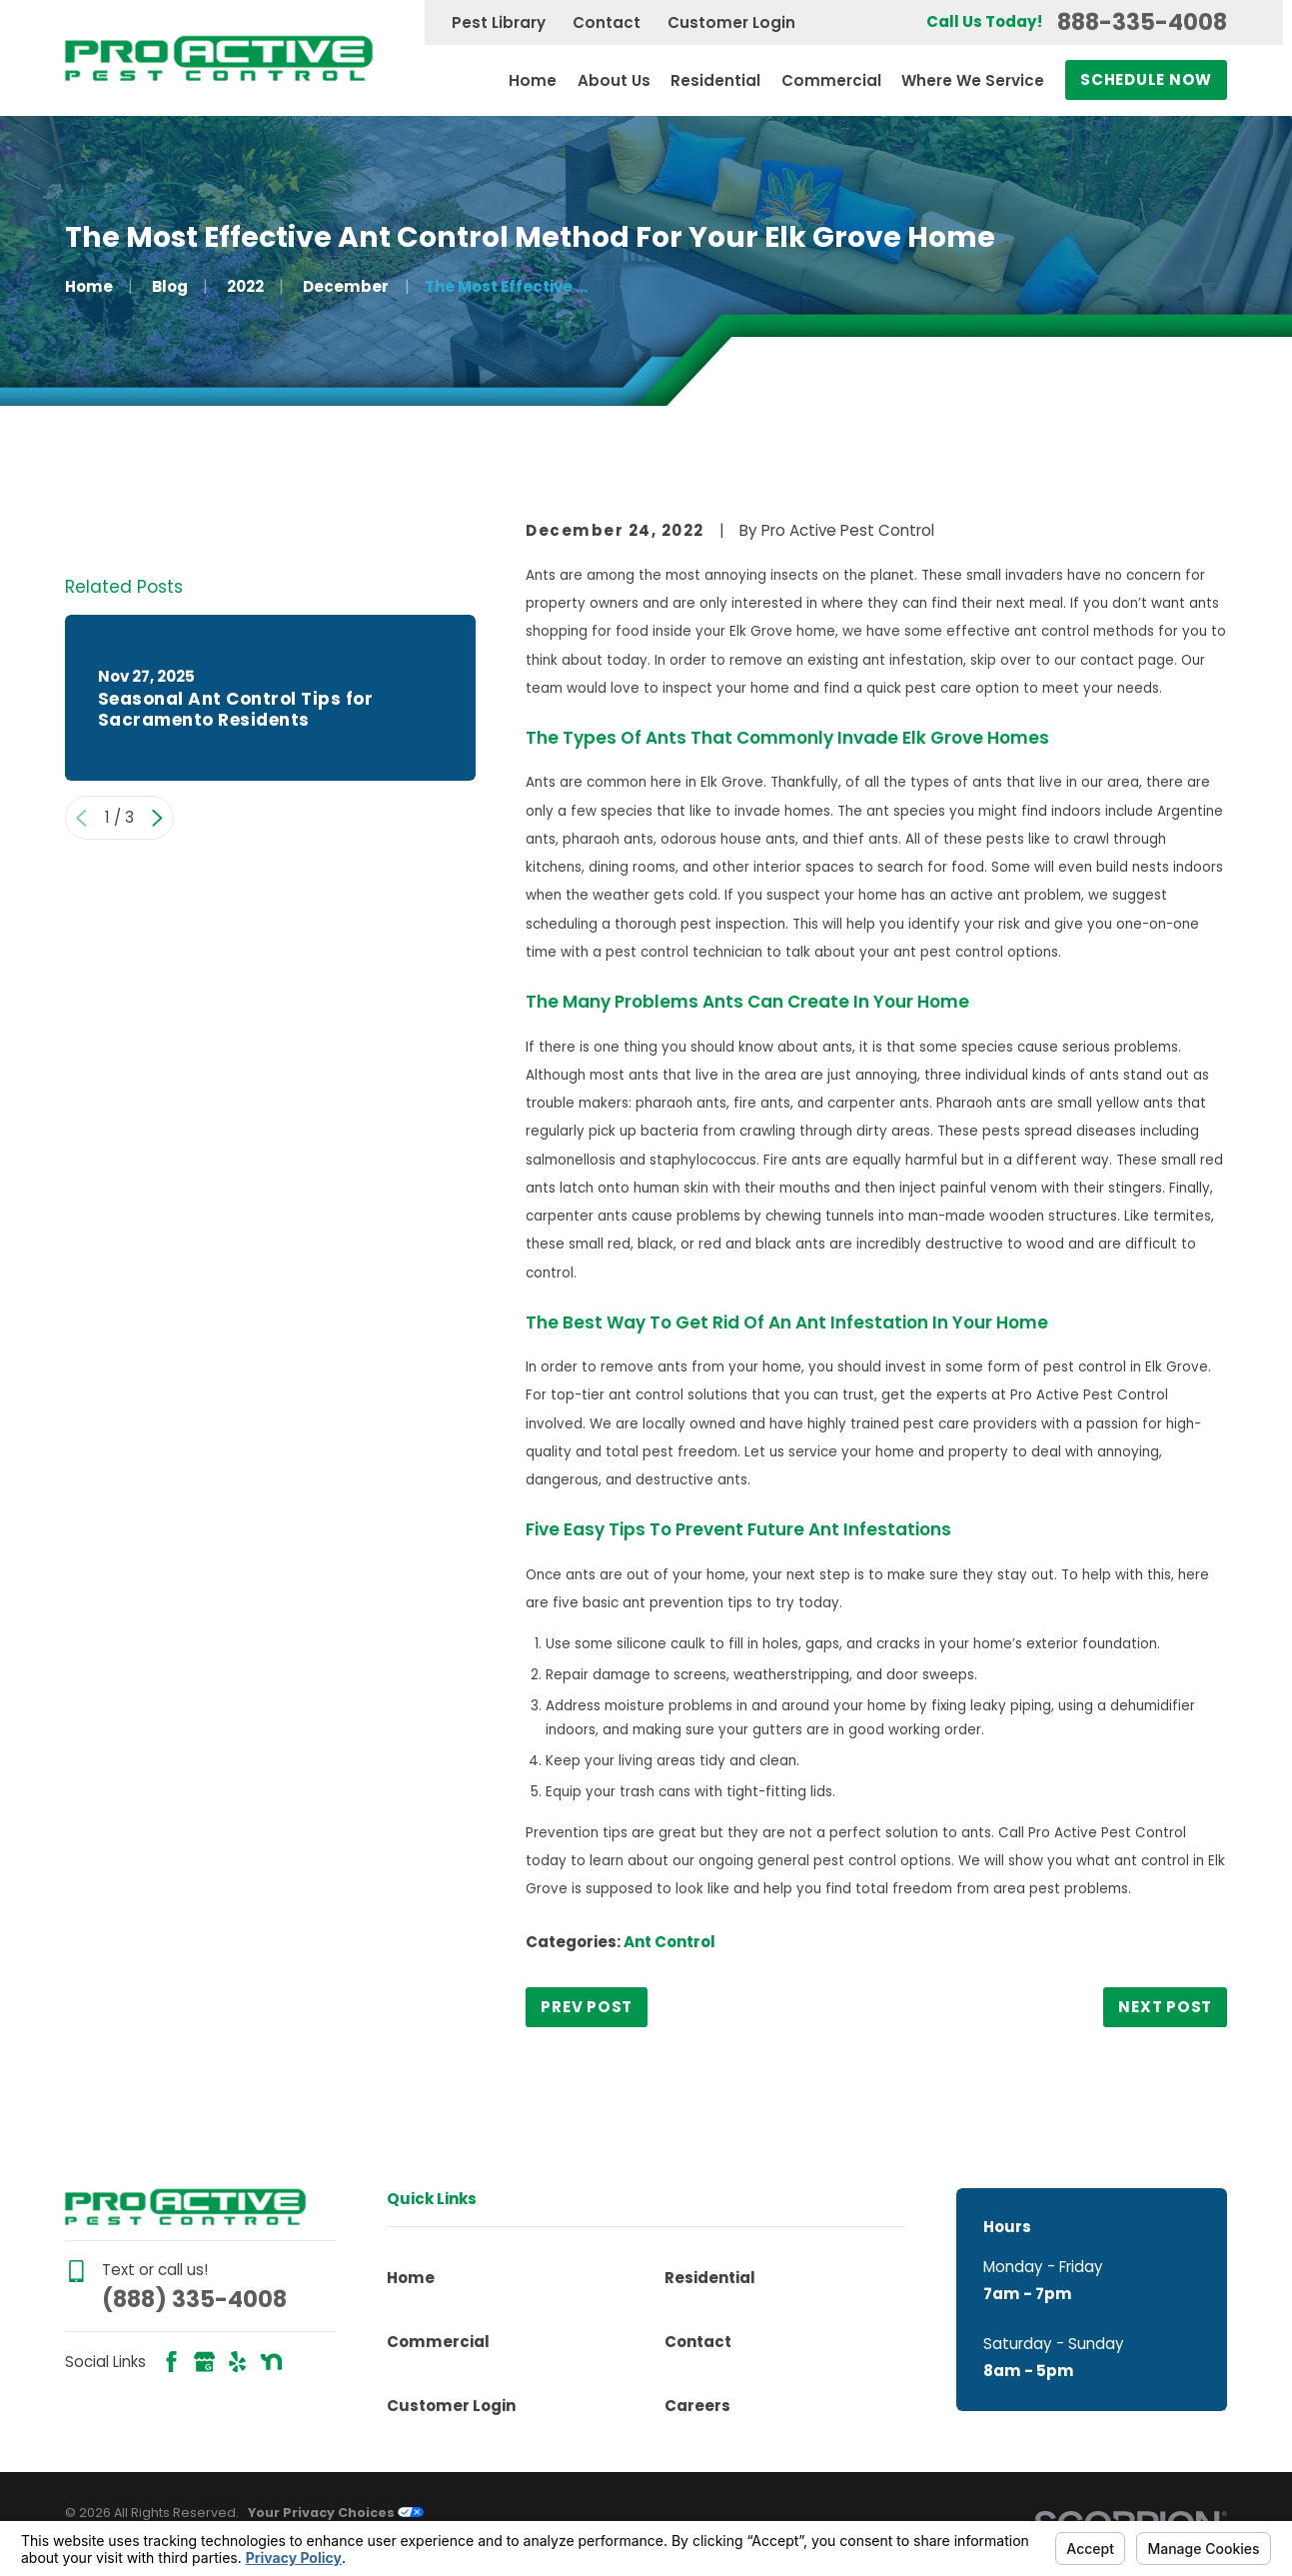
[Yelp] (237, 2361)
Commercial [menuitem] (831, 80)
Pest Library (499, 22)
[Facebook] (171, 2361)
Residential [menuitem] (715, 80)
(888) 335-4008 (194, 2299)
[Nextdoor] (271, 2361)
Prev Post (587, 2006)
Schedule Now (1146, 79)
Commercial (438, 2341)
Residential (709, 2277)
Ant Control (669, 1941)
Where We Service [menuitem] (972, 80)
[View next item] (157, 1078)
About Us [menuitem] (614, 80)
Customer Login (731, 22)
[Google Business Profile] (204, 2361)
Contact (607, 22)
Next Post (1165, 2006)
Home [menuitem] (533, 80)
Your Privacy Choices (336, 2512)
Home (411, 2277)
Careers (697, 2405)
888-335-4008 (1142, 22)
